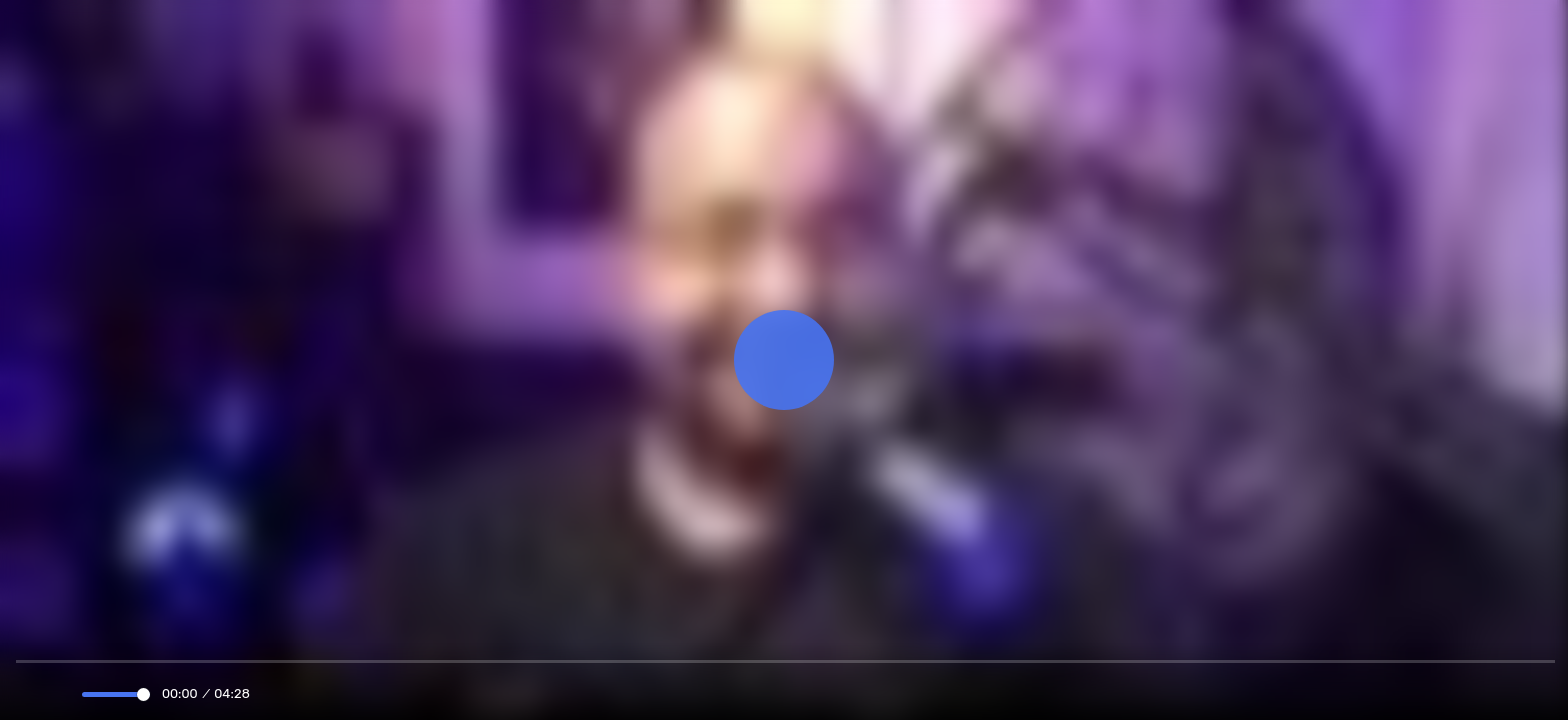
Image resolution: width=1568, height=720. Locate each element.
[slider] (116, 694)
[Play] (26, 694)
